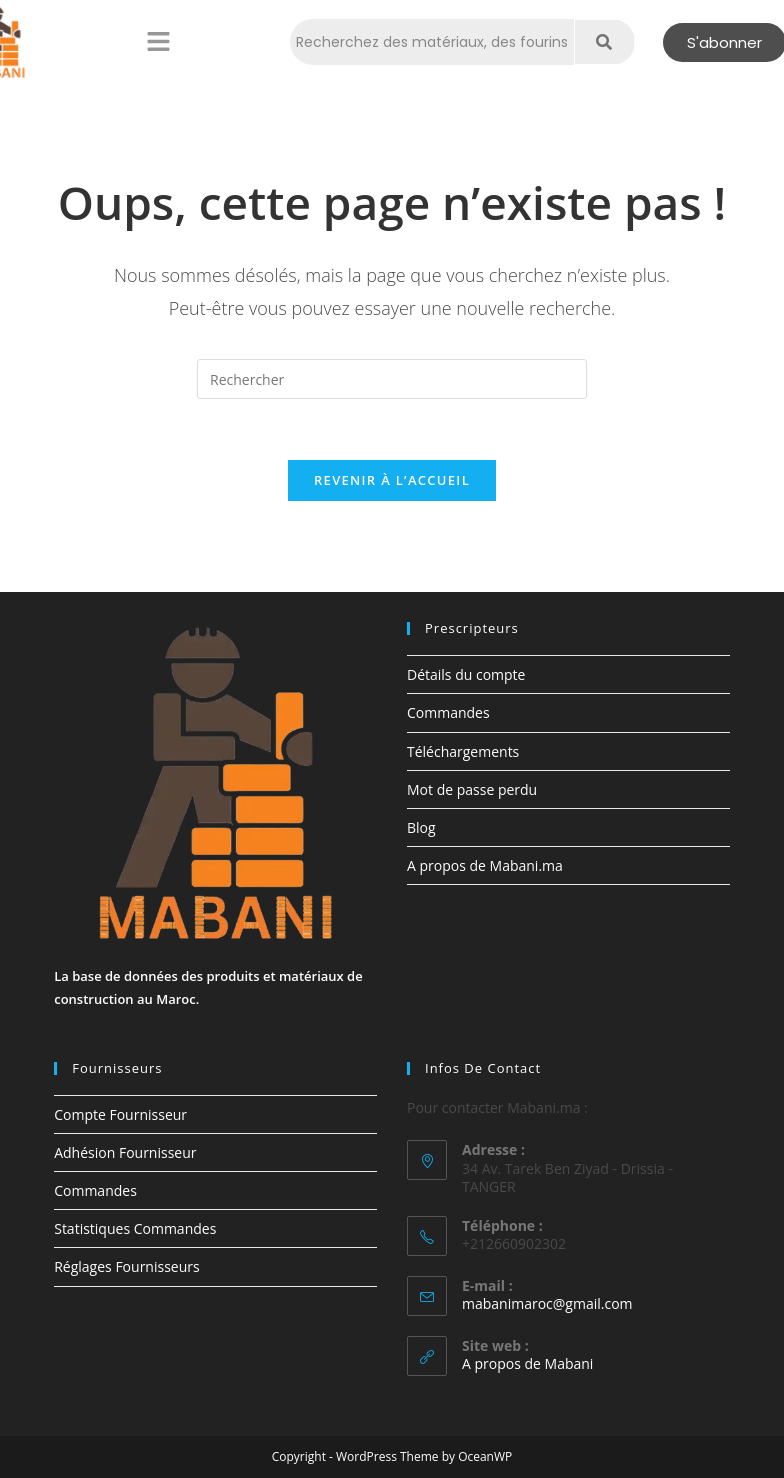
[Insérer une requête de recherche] (392, 379)
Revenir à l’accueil (392, 480)
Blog (421, 827)
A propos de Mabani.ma (485, 865)
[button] (158, 42)
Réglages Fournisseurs (126, 1267)
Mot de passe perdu (472, 789)
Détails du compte (466, 674)
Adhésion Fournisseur (125, 1152)
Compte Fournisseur (120, 1114)
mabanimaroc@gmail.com (547, 1303)
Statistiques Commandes (135, 1228)
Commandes (448, 712)
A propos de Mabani (527, 1363)
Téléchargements (463, 751)
